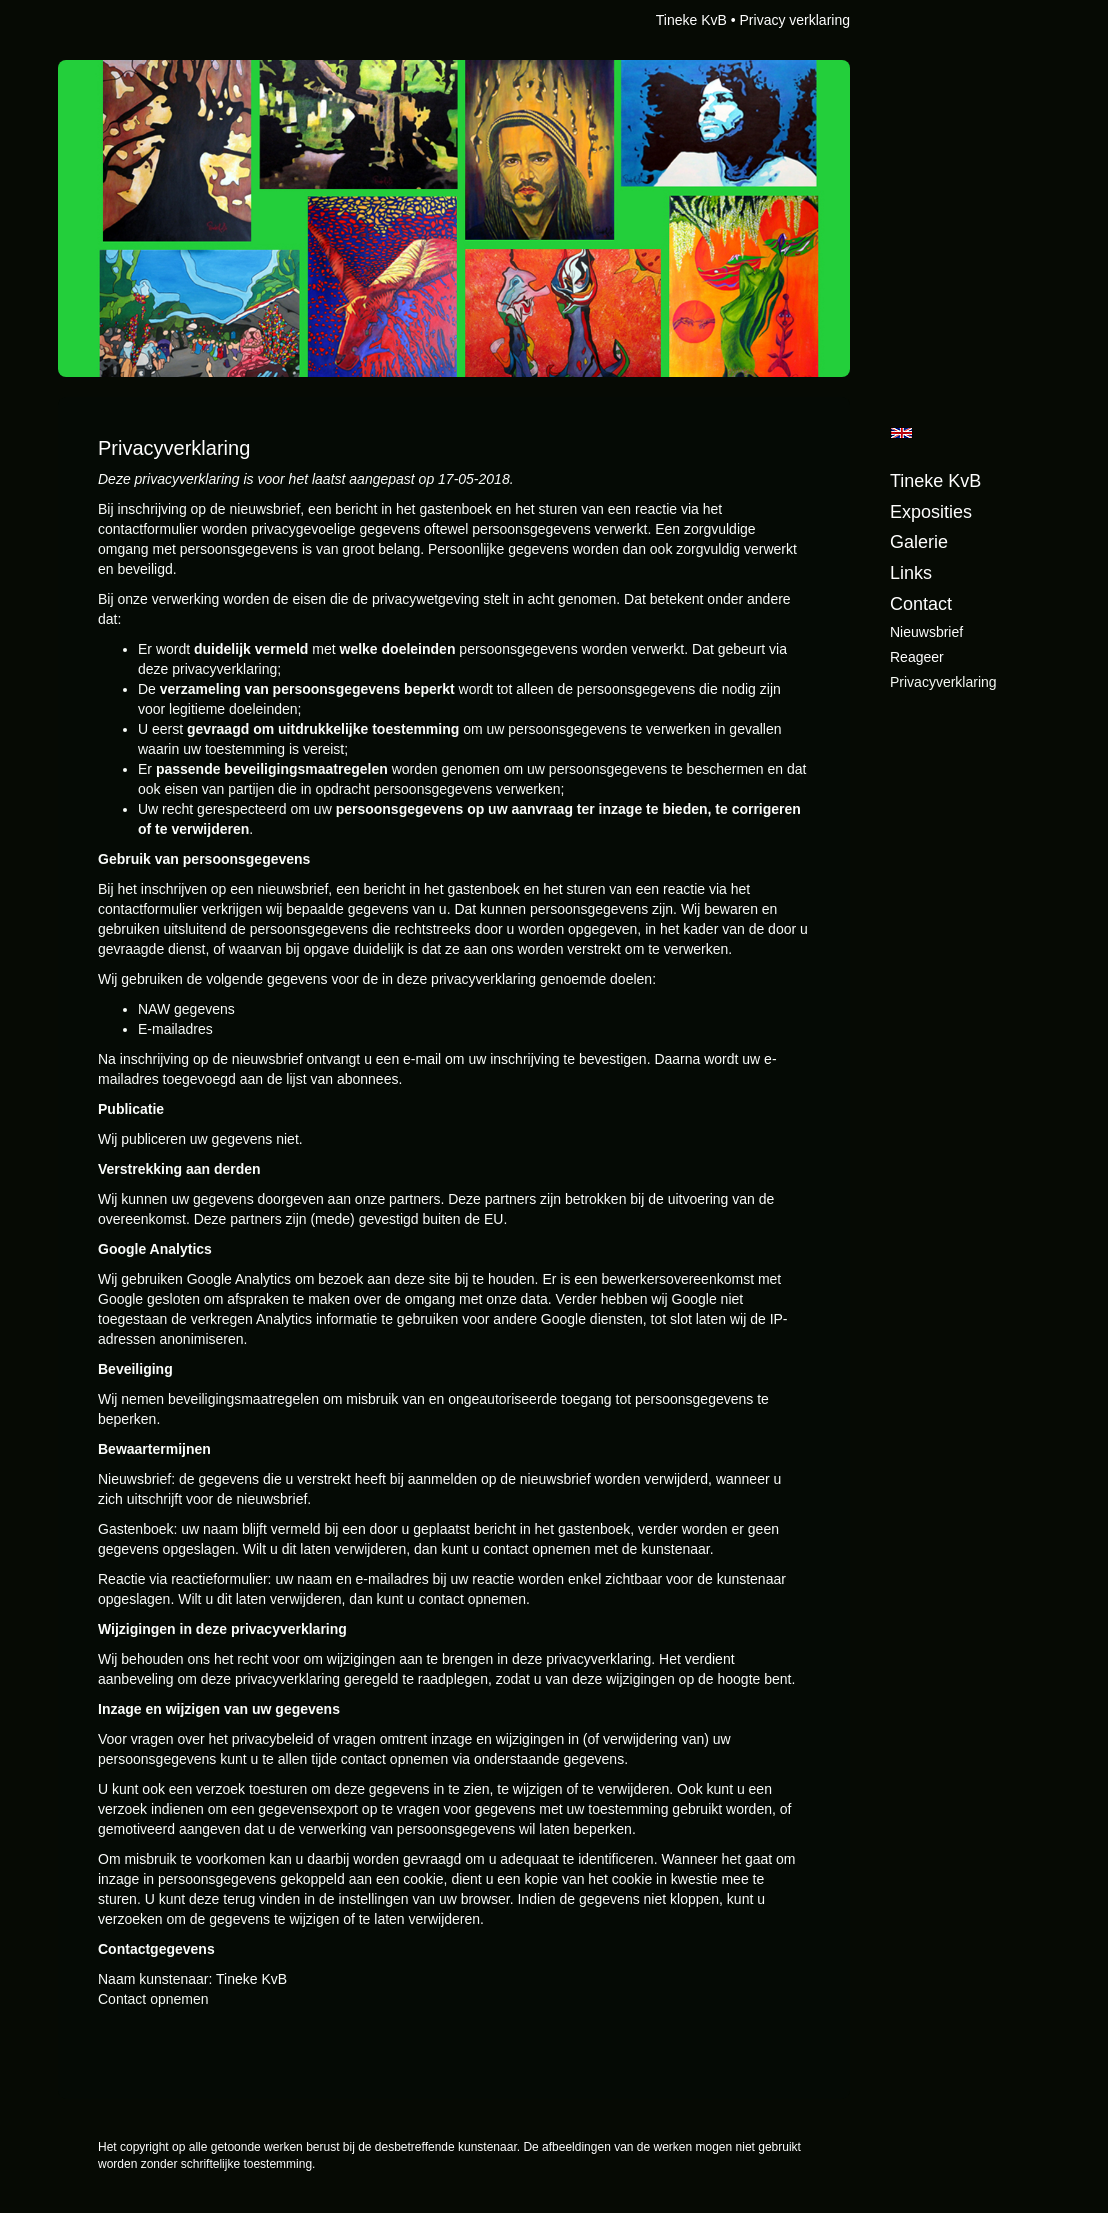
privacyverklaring (943, 682)
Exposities (931, 512)
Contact (921, 604)
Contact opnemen (153, 1999)
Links (911, 573)
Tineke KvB (691, 20)
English (901, 433)
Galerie (919, 542)
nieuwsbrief (926, 632)
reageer (917, 657)
